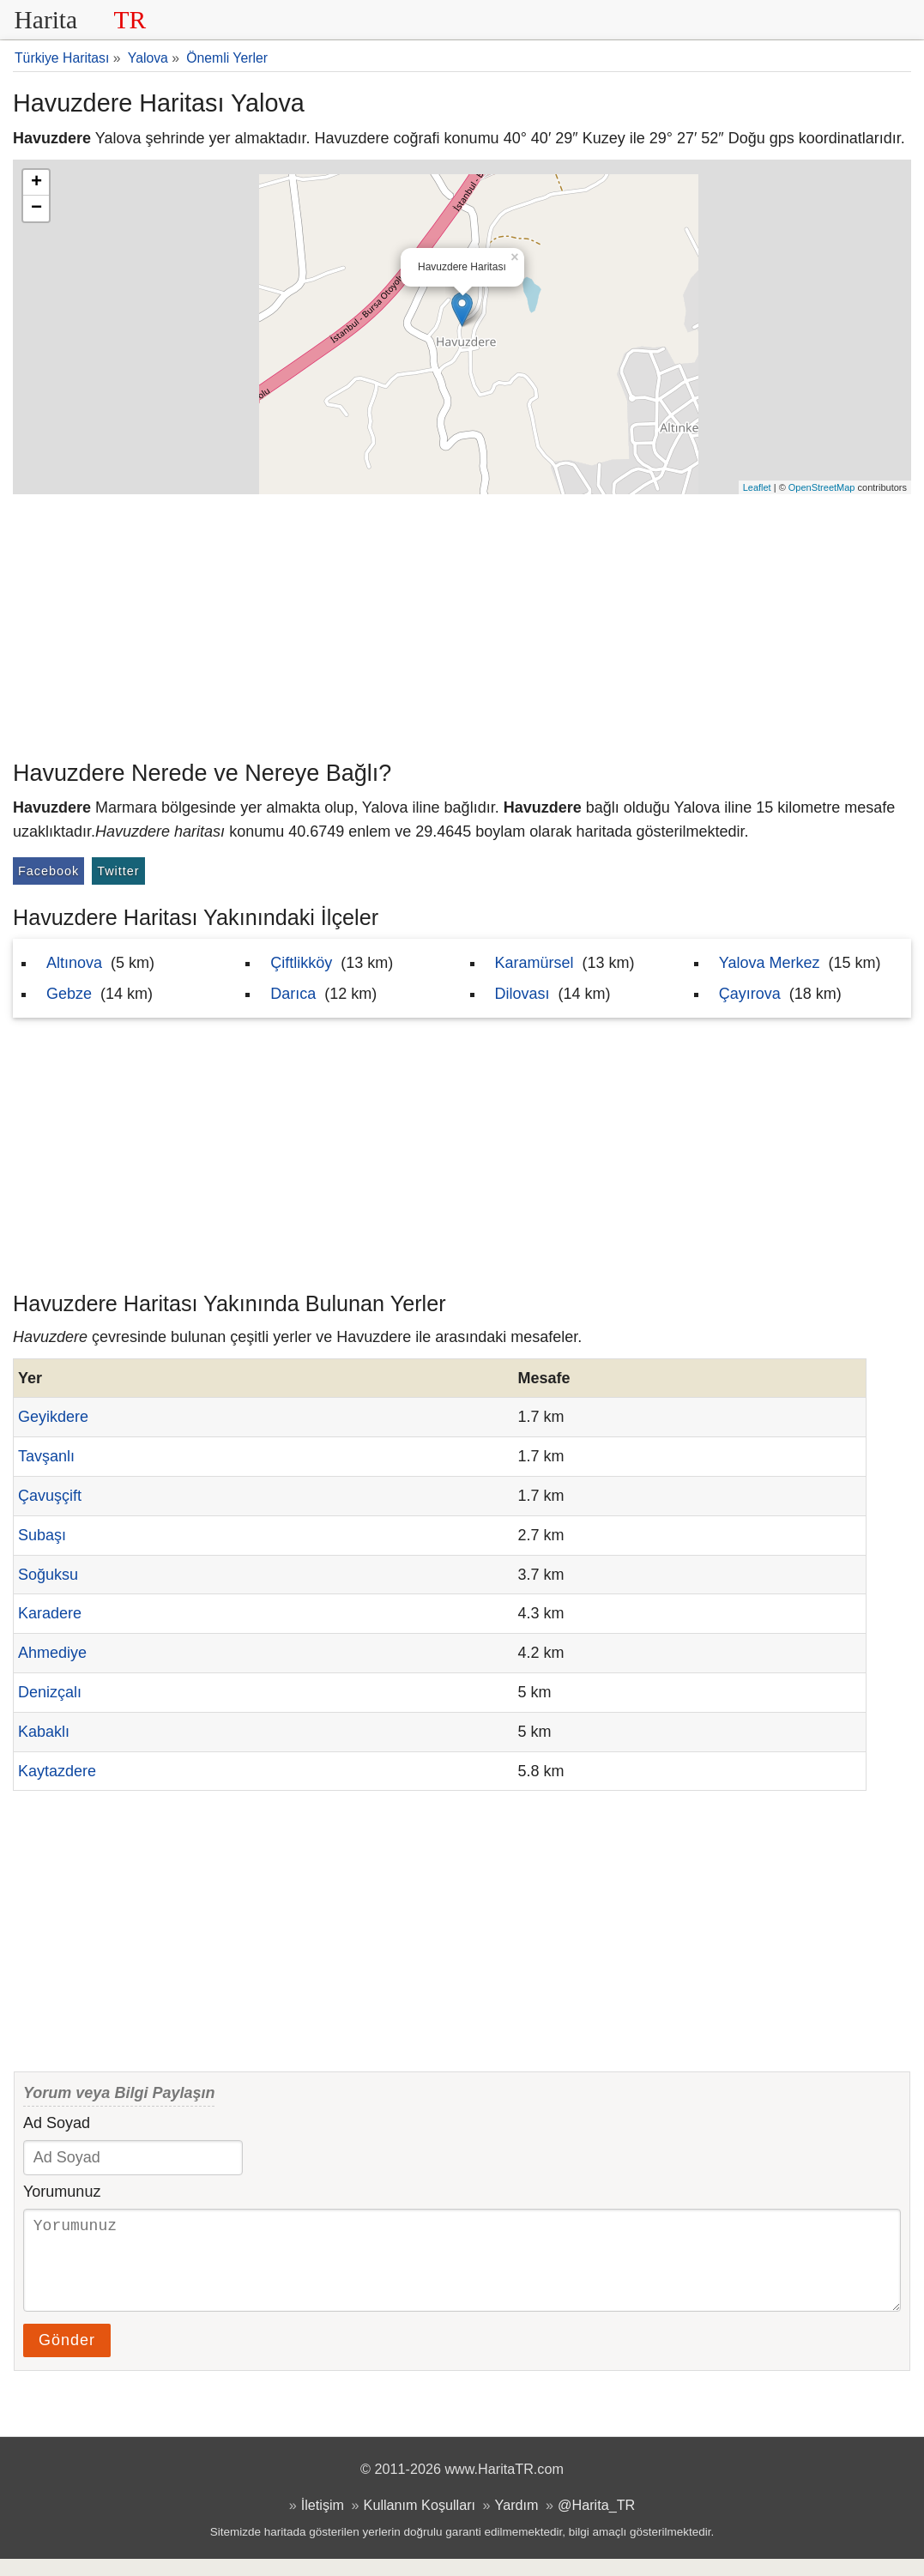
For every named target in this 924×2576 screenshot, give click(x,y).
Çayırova (750, 993)
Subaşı (42, 1535)
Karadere (50, 1613)
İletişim (322, 2522)
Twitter (118, 871)
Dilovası (522, 993)
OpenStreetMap (821, 487)
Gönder (67, 2357)
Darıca (293, 993)
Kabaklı (43, 1731)
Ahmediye (52, 1652)
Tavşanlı (46, 1456)
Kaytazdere (57, 1771)
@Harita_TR (596, 2522)
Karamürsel (534, 962)
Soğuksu (48, 1574)
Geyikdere (53, 1416)
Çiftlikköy (301, 962)
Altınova (74, 962)
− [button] (36, 208)
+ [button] (36, 183)
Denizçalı (50, 1692)
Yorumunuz (61, 2191)
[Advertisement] (462, 623)
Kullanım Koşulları (419, 2522)
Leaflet (757, 487)
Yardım (517, 2522)
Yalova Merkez (769, 962)
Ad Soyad (56, 2123)
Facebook (48, 871)
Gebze (69, 993)
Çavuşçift (50, 1495)
